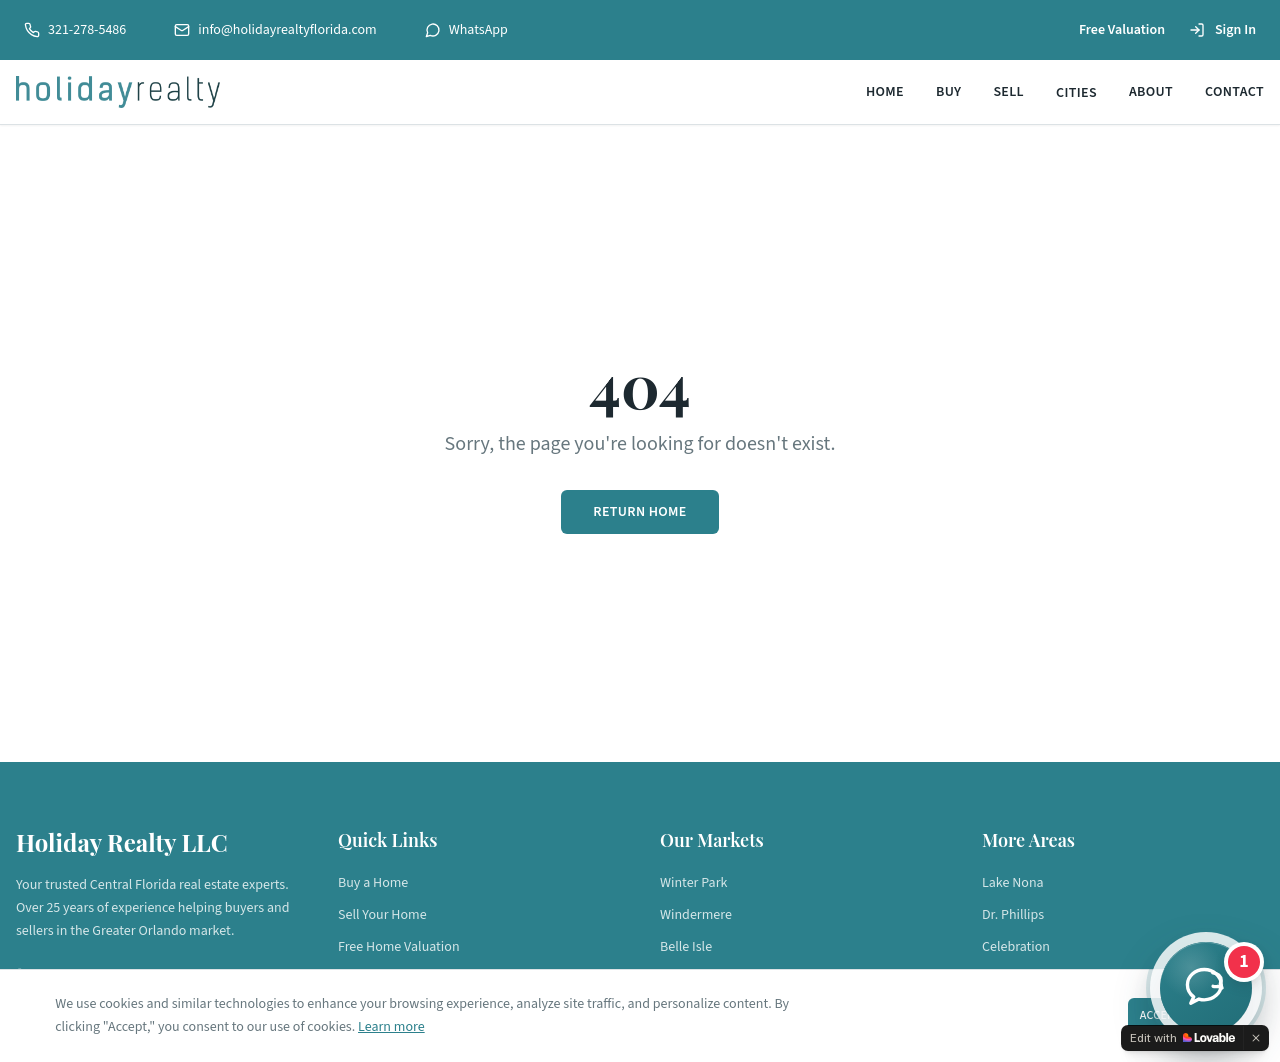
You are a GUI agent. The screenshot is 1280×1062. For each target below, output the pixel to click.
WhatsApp (466, 30)
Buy (948, 92)
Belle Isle (686, 947)
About (1151, 92)
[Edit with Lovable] (1182, 1038)
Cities (1076, 93)
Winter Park (693, 883)
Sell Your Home (382, 915)
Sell (1008, 92)
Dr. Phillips (1013, 915)
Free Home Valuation (399, 947)
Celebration (1016, 947)
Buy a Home (373, 883)
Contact (1234, 92)
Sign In (1222, 30)
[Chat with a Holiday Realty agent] (1206, 988)
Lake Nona (1013, 883)
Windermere (696, 915)
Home (885, 92)
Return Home (639, 512)
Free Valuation (1122, 30)
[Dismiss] (1256, 1038)
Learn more (392, 1026)
